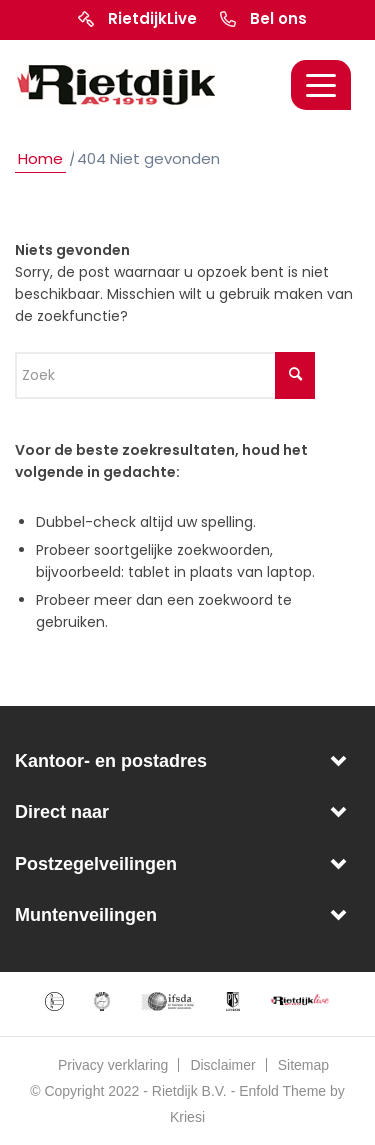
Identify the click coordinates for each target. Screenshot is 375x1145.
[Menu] (321, 85)
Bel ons (278, 18)
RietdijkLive (152, 18)
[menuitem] (112, 1065)
